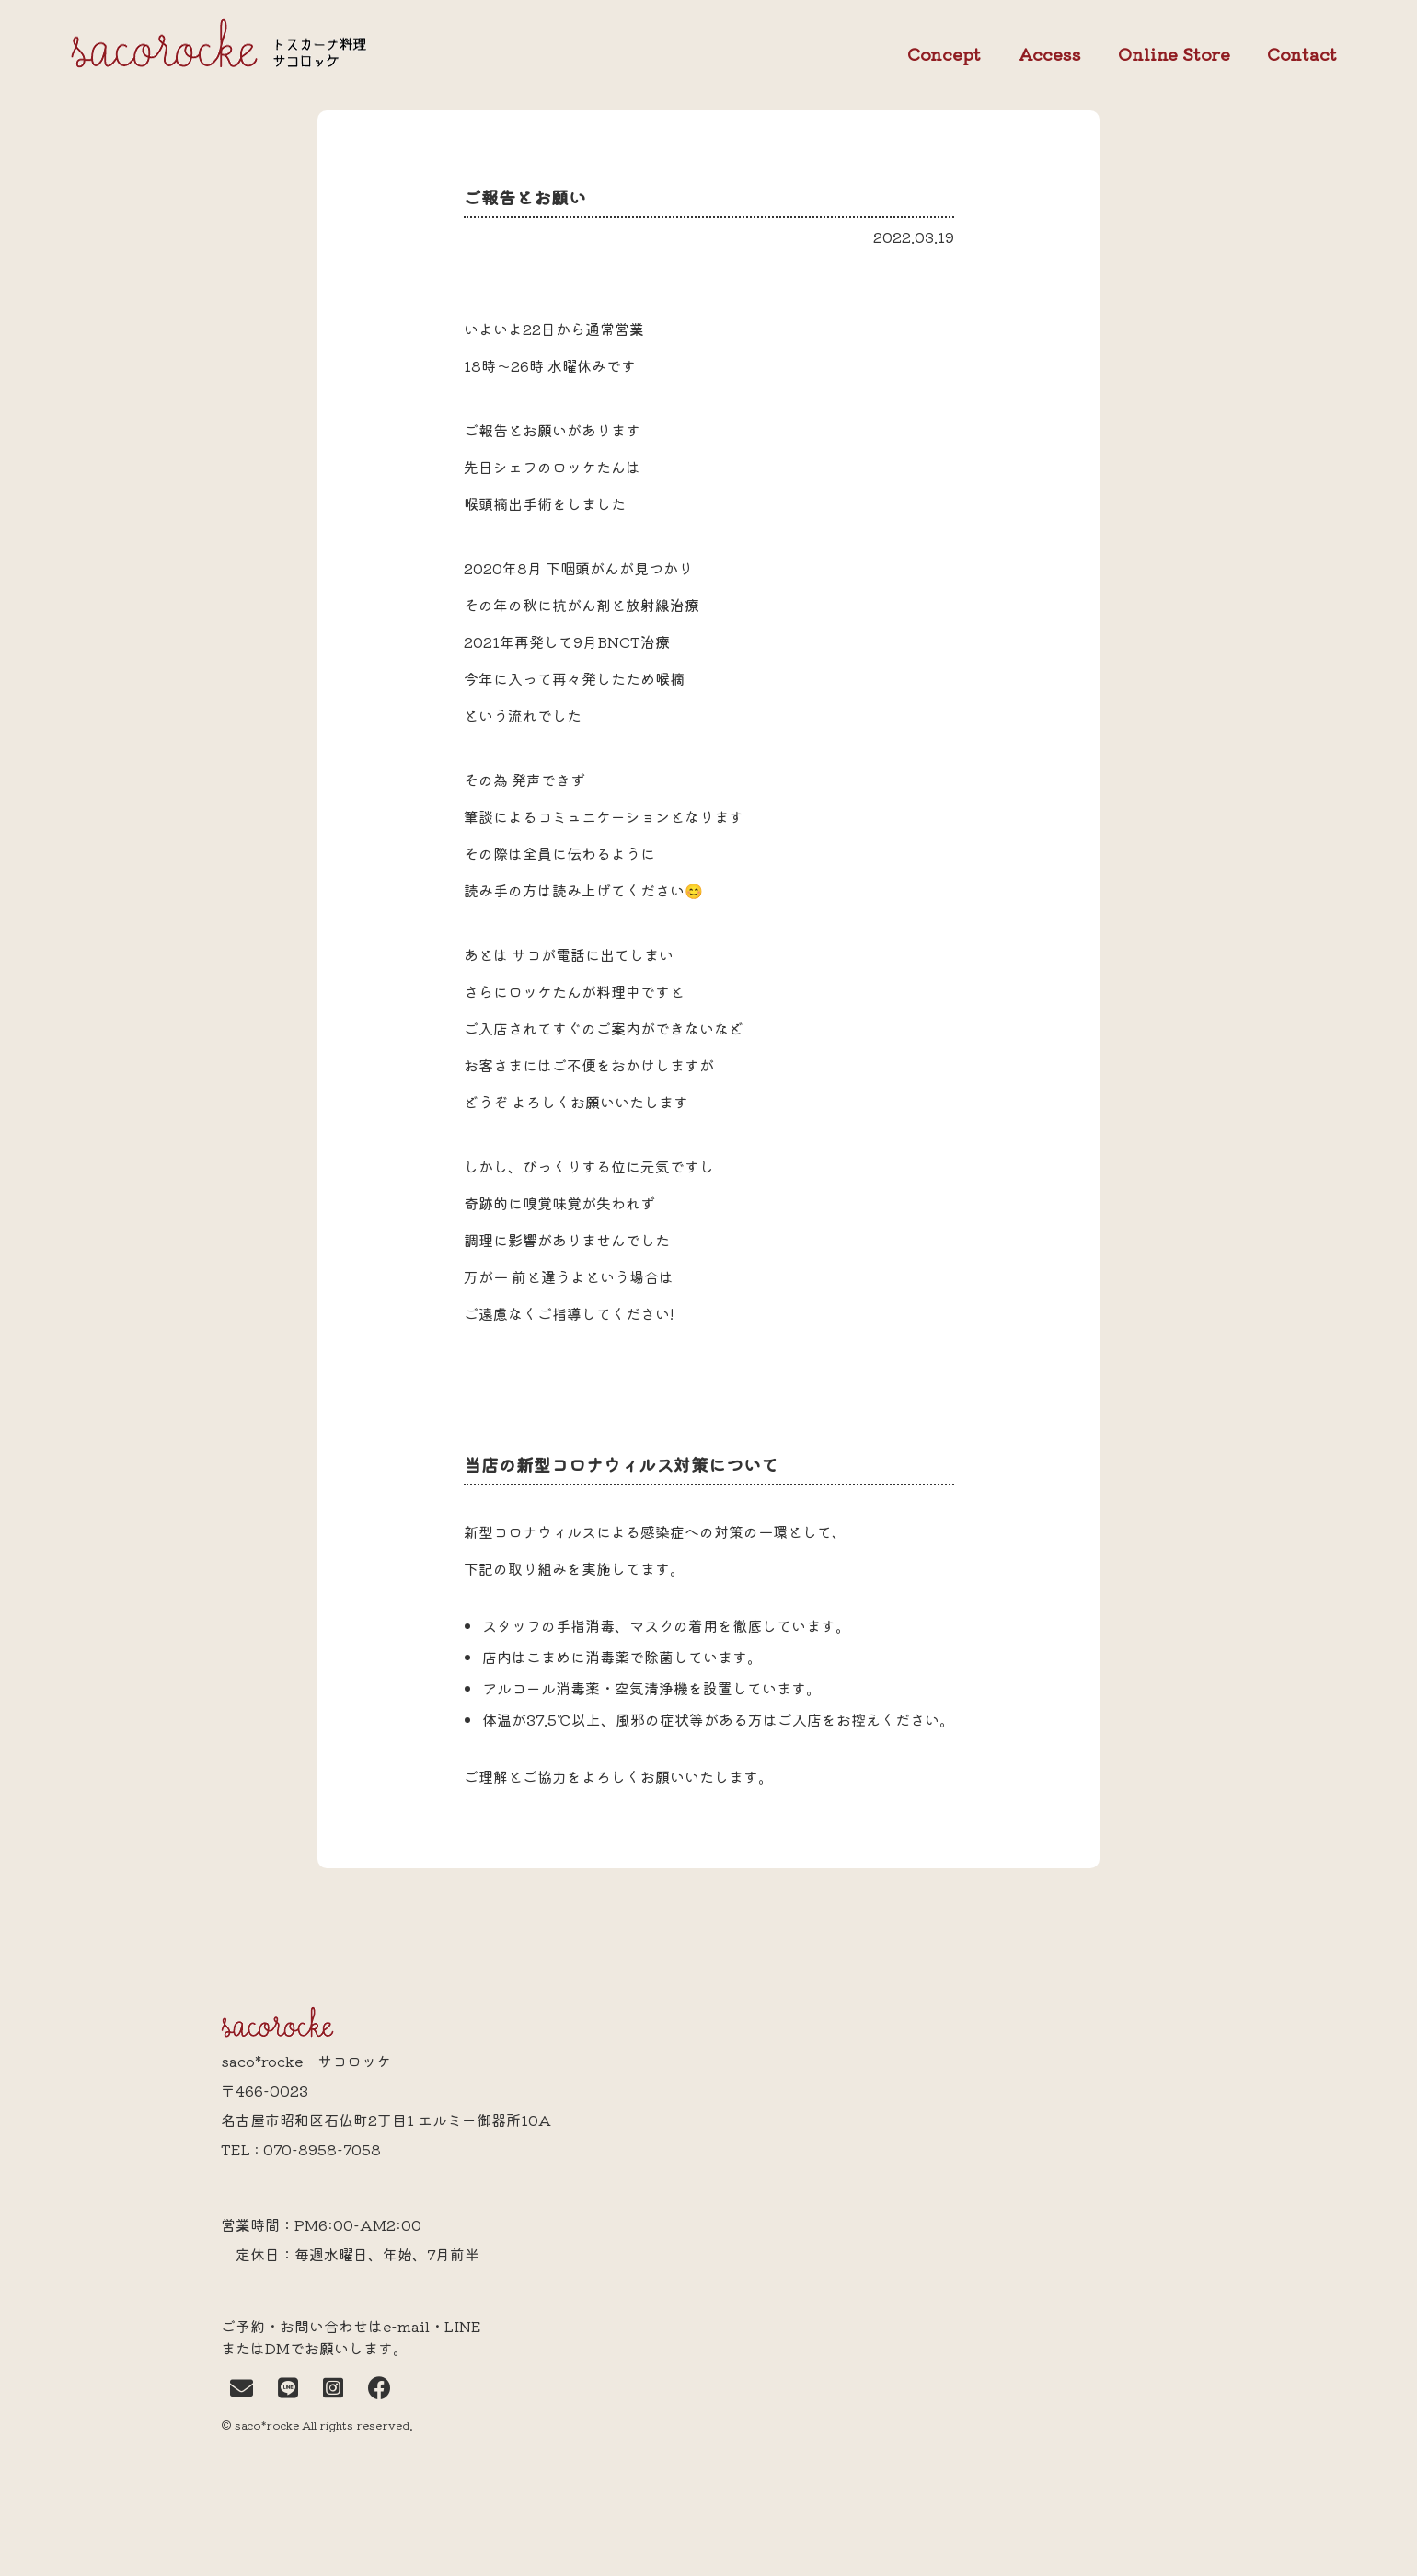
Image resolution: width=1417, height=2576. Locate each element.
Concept (944, 54)
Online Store (1174, 54)
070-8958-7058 (322, 2149)
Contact (1302, 54)
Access (1049, 53)
